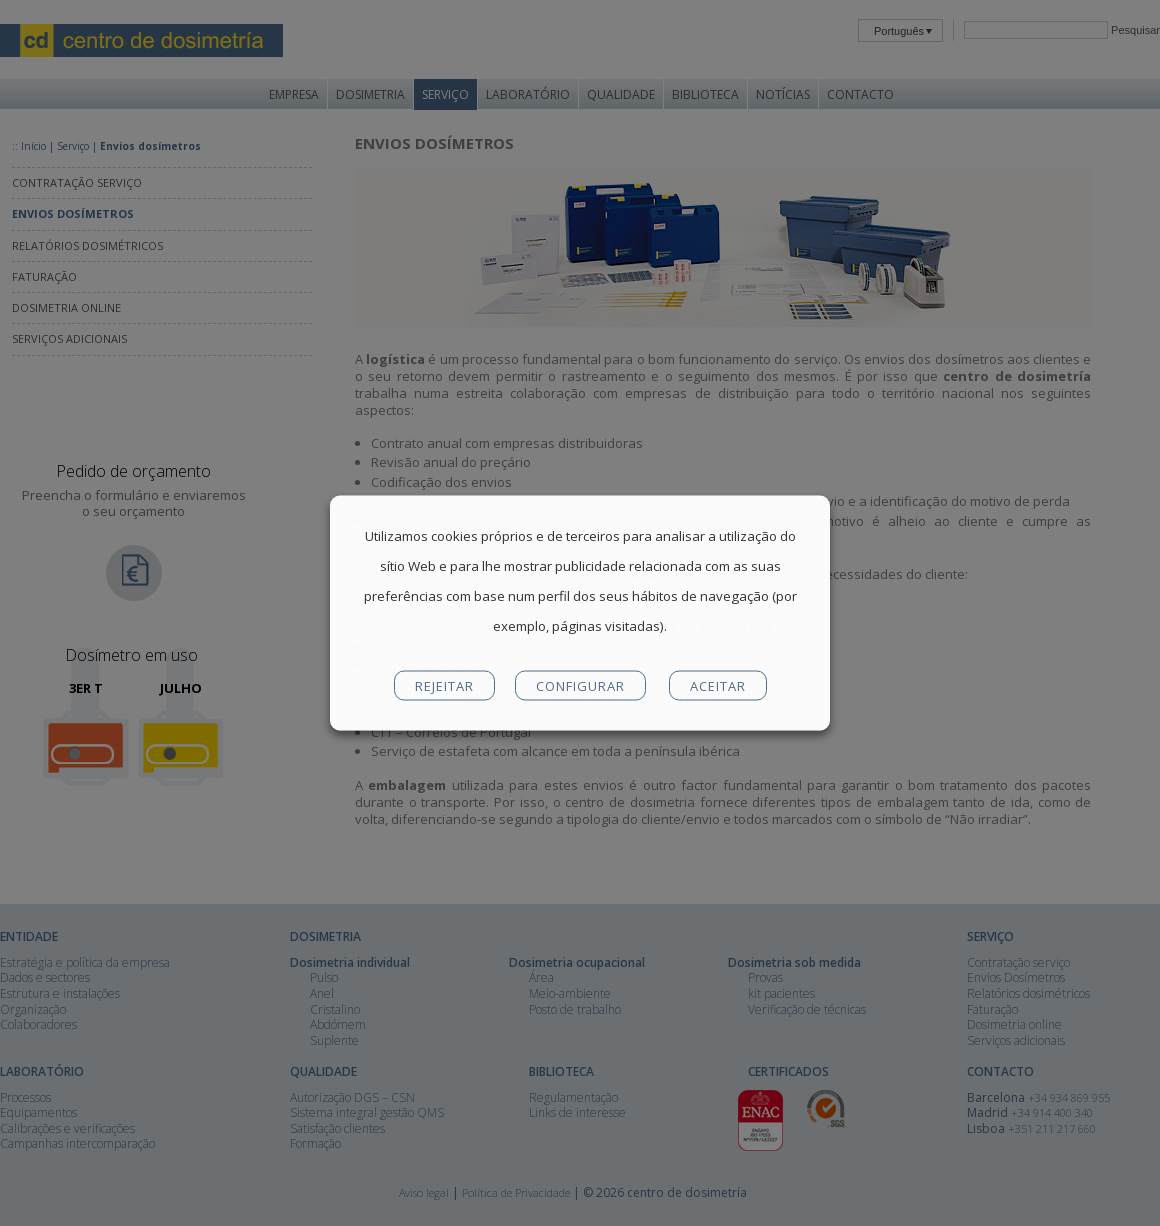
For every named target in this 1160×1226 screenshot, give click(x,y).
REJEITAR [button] (444, 686)
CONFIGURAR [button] (580, 686)
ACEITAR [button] (718, 686)
